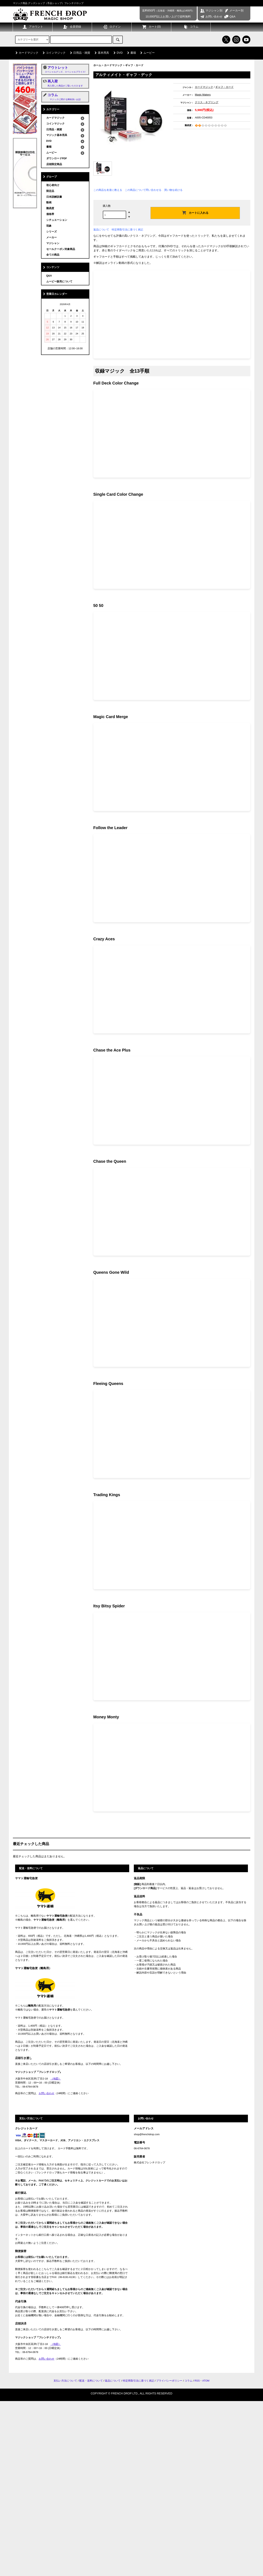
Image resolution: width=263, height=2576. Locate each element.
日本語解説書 (54, 196)
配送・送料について (91, 2380)
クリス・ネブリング (206, 102)
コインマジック (53, 52)
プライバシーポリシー (169, 2380)
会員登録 (72, 26)
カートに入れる (195, 212)
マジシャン (52, 243)
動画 (49, 202)
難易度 (50, 208)
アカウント (32, 26)
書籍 (131, 52)
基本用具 (101, 52)
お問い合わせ (211, 16)
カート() (151, 26)
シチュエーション (56, 220)
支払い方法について (65, 2380)
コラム (190, 26)
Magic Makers (202, 94)
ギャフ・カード (134, 65)
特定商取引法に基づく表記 (127, 229)
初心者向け (52, 185)
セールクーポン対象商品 (60, 249)
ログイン (112, 26)
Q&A (229, 16)
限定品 (50, 191)
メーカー (51, 237)
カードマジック (26, 52)
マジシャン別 (211, 10)
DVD (117, 52)
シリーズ (51, 231)
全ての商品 (52, 254)
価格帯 (50, 214)
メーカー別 (233, 10)
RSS (197, 2380)
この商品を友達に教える (107, 189)
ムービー (147, 52)
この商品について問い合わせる (143, 189)
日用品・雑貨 (79, 52)
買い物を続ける (173, 189)
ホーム (97, 65)
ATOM (205, 2380)
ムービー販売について (59, 281)
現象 (49, 225)
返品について (101, 229)
